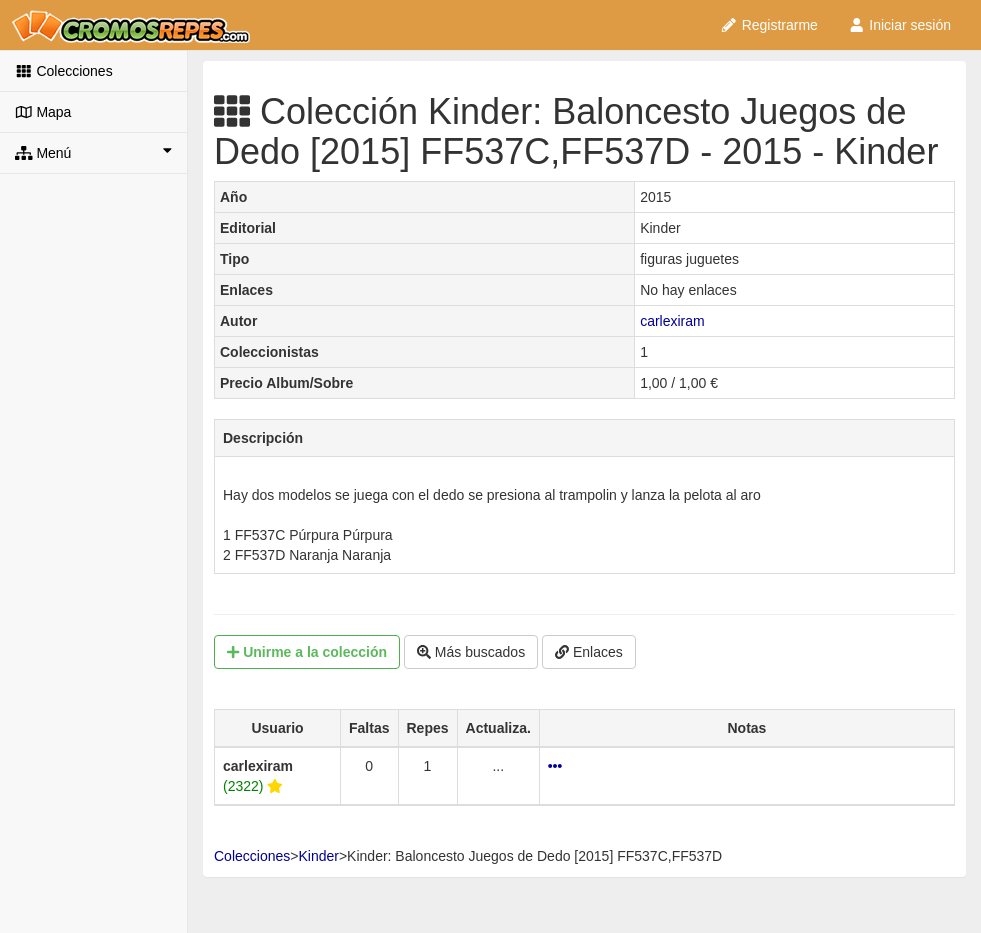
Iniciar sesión (899, 25)
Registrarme (769, 25)
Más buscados (471, 652)
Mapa (43, 112)
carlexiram (672, 321)
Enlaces (589, 652)
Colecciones (64, 71)
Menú (93, 152)
